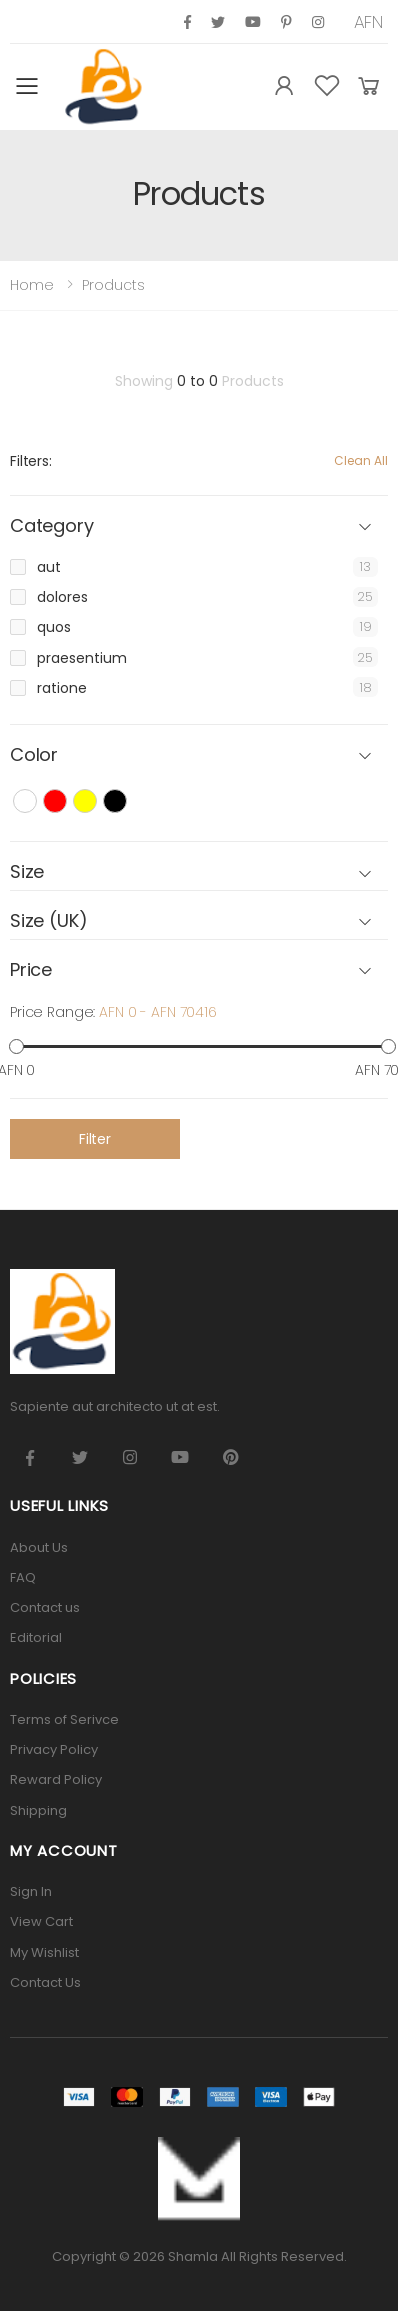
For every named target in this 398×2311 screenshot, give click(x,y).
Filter (95, 1139)
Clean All (361, 460)
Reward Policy (56, 1779)
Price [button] (31, 970)
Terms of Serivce (64, 1719)
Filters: (31, 461)
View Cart (41, 1921)
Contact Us (45, 1982)
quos (54, 627)
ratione (62, 688)
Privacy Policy (54, 1749)
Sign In (31, 1891)
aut (49, 567)
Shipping (38, 1810)
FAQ (23, 1577)
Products (113, 285)
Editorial (36, 1637)
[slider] (16, 1046)
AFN (369, 22)
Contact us (45, 1607)
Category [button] (52, 526)
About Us (39, 1547)
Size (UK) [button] (48, 921)
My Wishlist (44, 1952)
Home (32, 285)
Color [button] (34, 755)
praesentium (82, 658)
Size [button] (27, 872)
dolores (62, 597)
